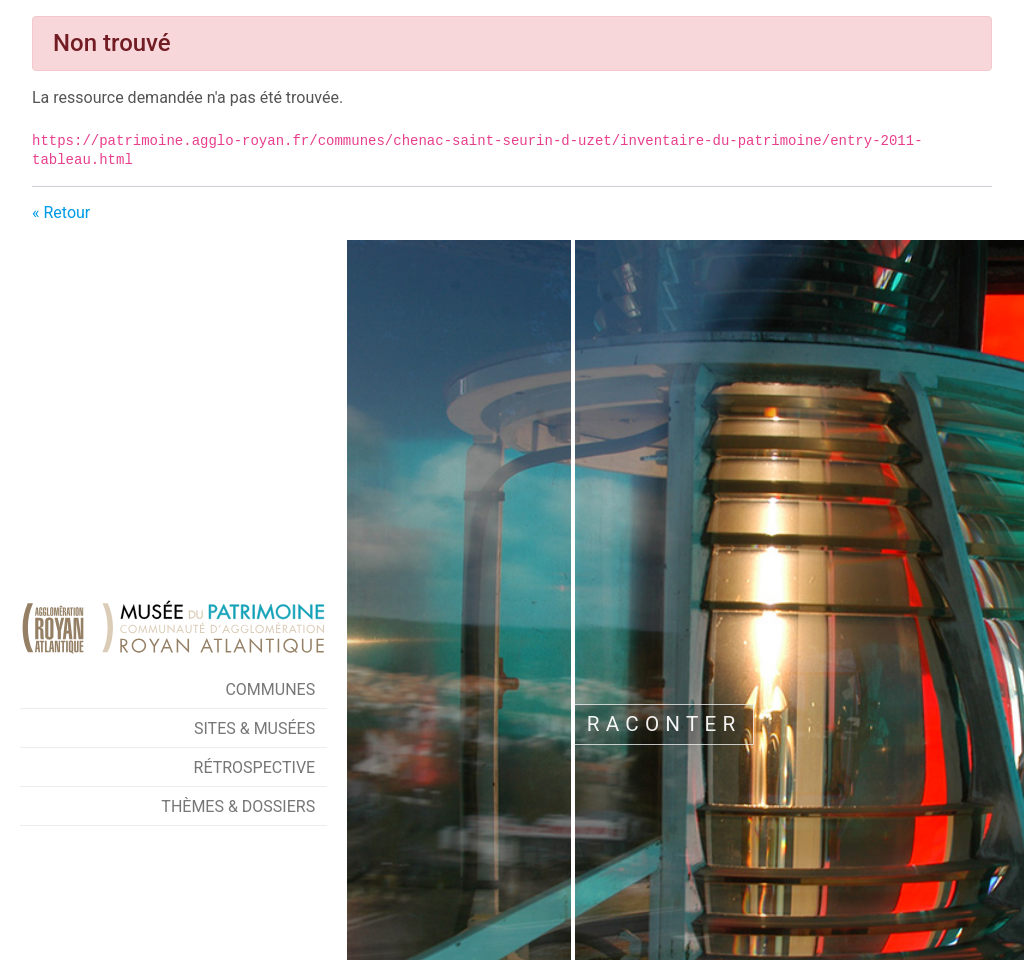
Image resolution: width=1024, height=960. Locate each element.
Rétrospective (255, 767)
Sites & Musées (254, 728)
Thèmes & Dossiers (238, 806)
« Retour (61, 212)
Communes (270, 689)
